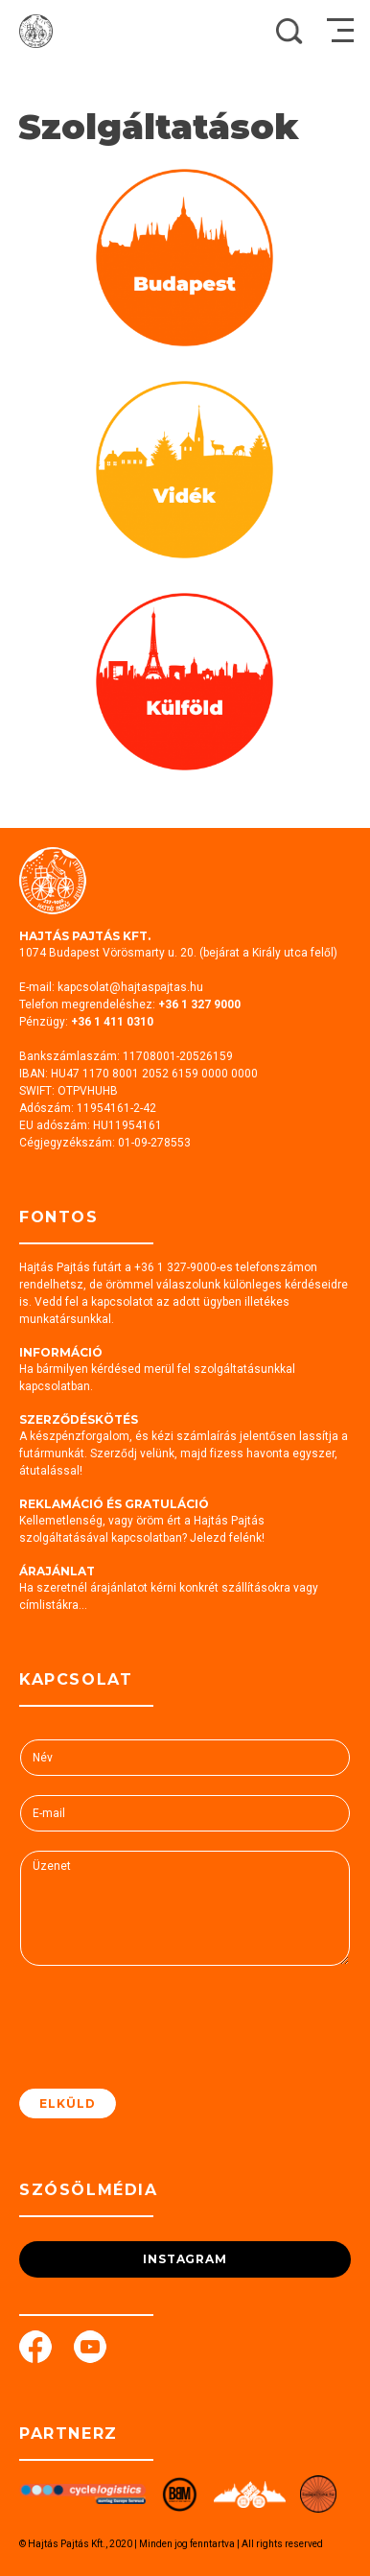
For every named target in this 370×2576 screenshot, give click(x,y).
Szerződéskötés (78, 1419)
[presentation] (165, 2057)
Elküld (67, 2103)
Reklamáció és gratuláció (114, 1504)
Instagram (185, 2259)
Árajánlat (57, 1571)
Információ (61, 1352)
